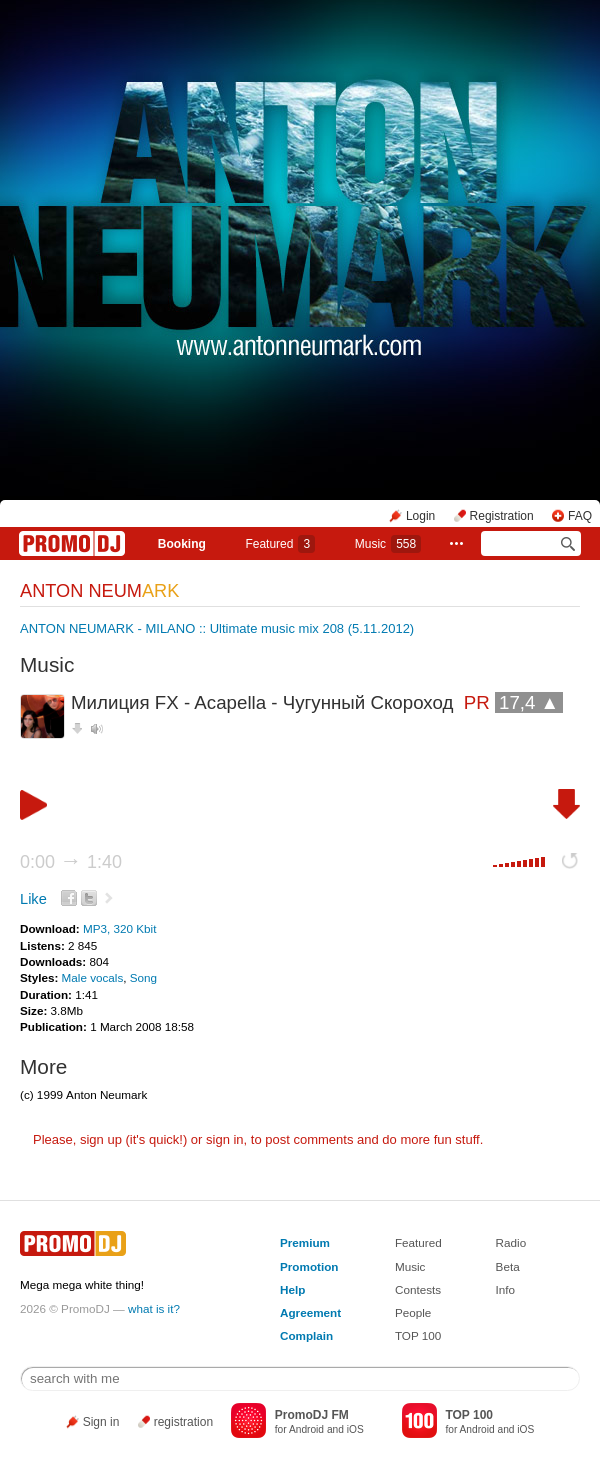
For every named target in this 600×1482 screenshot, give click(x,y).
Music (388, 544)
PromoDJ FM (312, 1415)
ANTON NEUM (99, 591)
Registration (502, 516)
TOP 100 (418, 1335)
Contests (418, 1289)
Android (306, 1429)
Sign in (101, 1422)
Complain (306, 1335)
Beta (508, 1266)
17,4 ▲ (529, 702)
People (413, 1312)
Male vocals (93, 977)
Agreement (310, 1312)
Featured (280, 544)
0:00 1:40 (71, 862)
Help (292, 1289)
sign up (101, 1139)
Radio (511, 1242)
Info (506, 1289)
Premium (305, 1242)
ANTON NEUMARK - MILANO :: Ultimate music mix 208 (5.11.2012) (217, 628)
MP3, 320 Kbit (119, 928)
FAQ (580, 516)
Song (143, 977)
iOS (355, 1429)
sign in (225, 1139)
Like (33, 899)
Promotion (309, 1266)
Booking (182, 544)
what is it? (154, 1308)
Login (420, 516)
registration (183, 1422)
